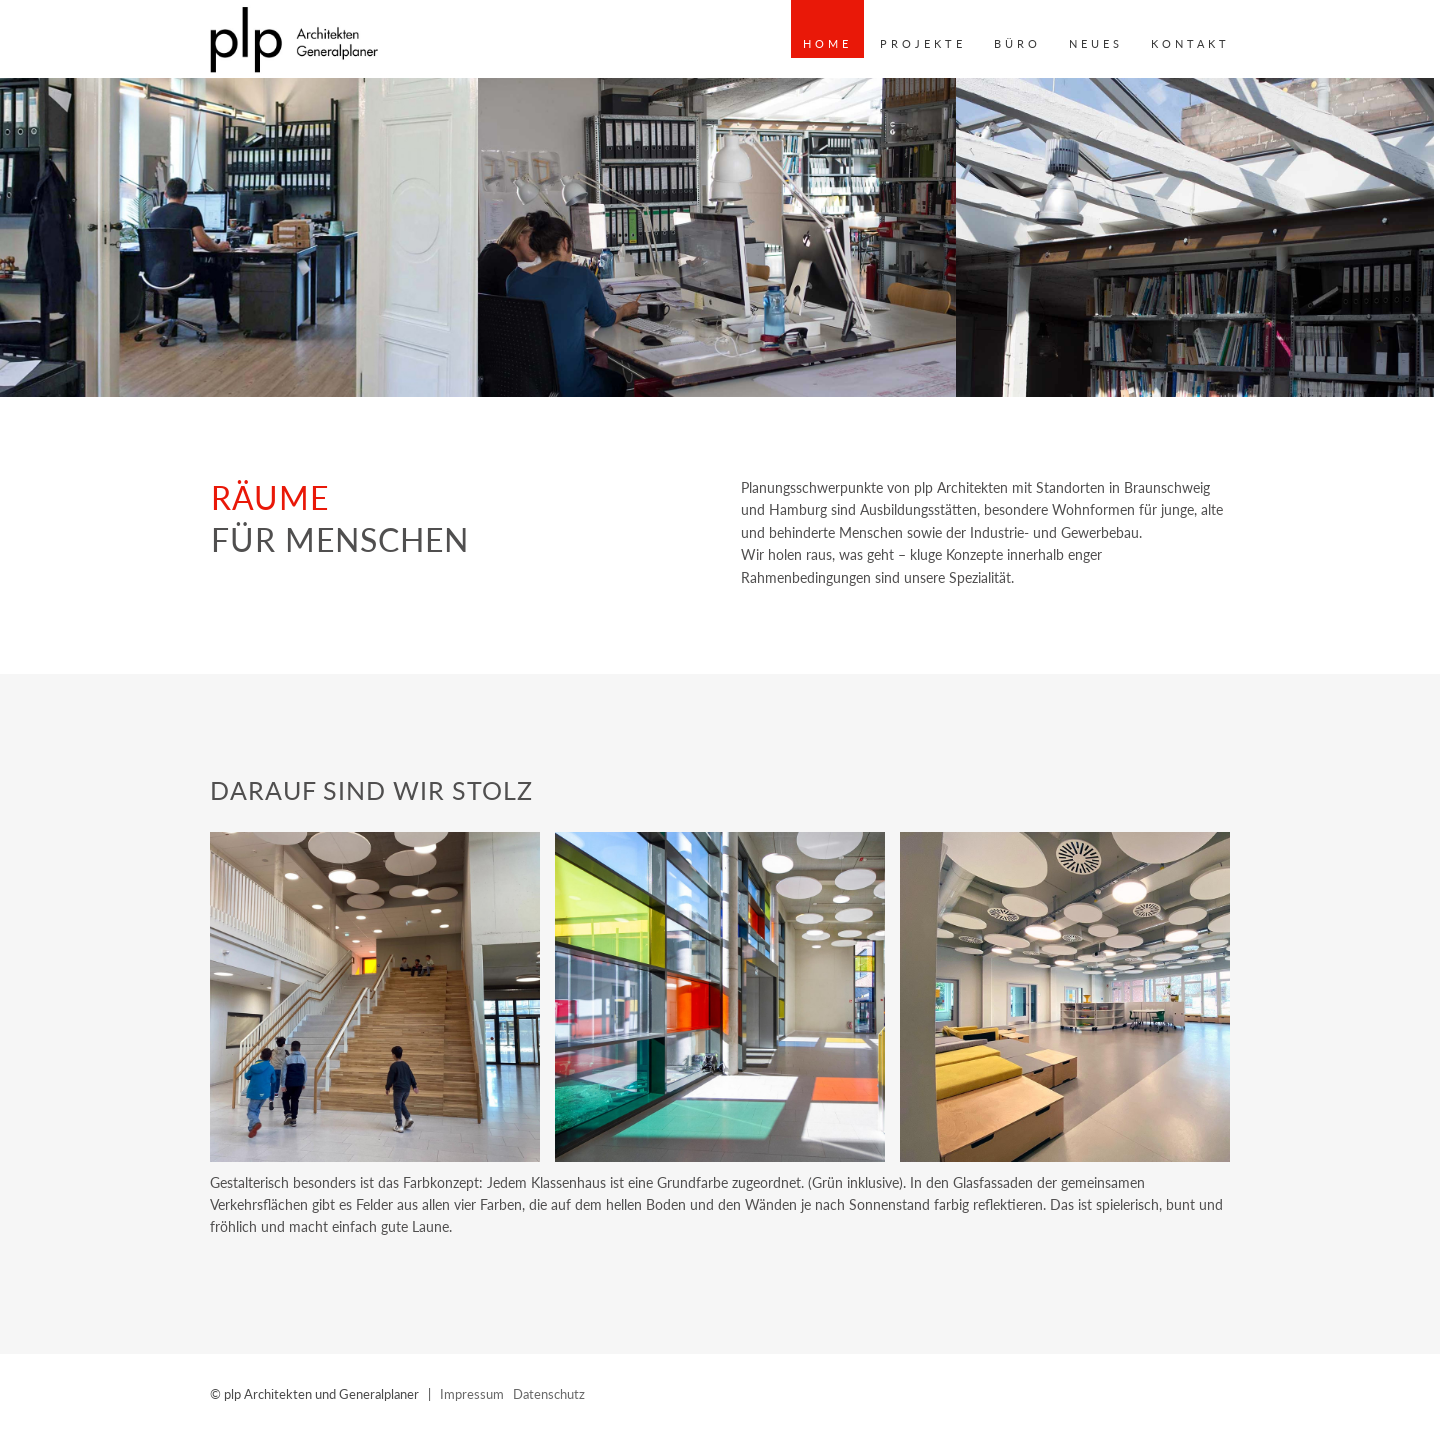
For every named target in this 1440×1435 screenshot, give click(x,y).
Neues (1096, 43)
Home (827, 43)
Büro (1017, 43)
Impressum (472, 1394)
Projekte (923, 43)
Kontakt (1190, 43)
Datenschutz (549, 1394)
